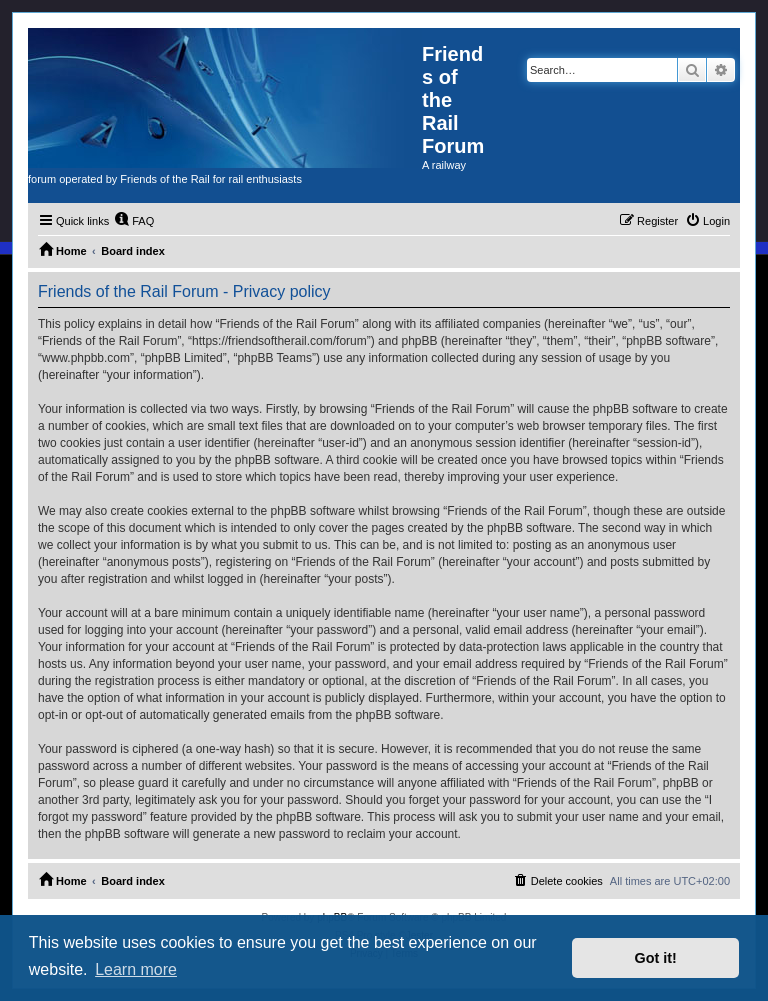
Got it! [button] (656, 958)
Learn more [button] (136, 969)
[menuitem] (134, 221)
